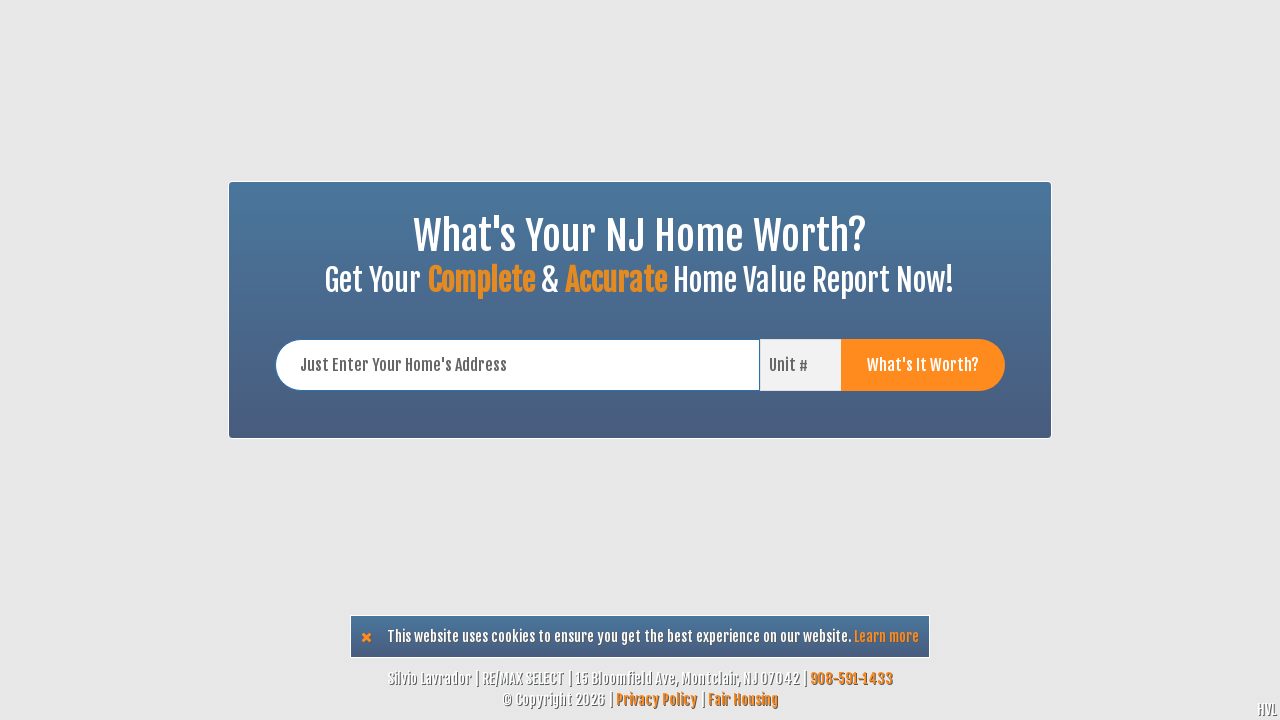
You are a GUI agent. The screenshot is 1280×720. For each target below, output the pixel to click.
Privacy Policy (656, 699)
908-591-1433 (851, 678)
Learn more (886, 636)
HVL (1266, 709)
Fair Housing (743, 699)
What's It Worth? (923, 365)
